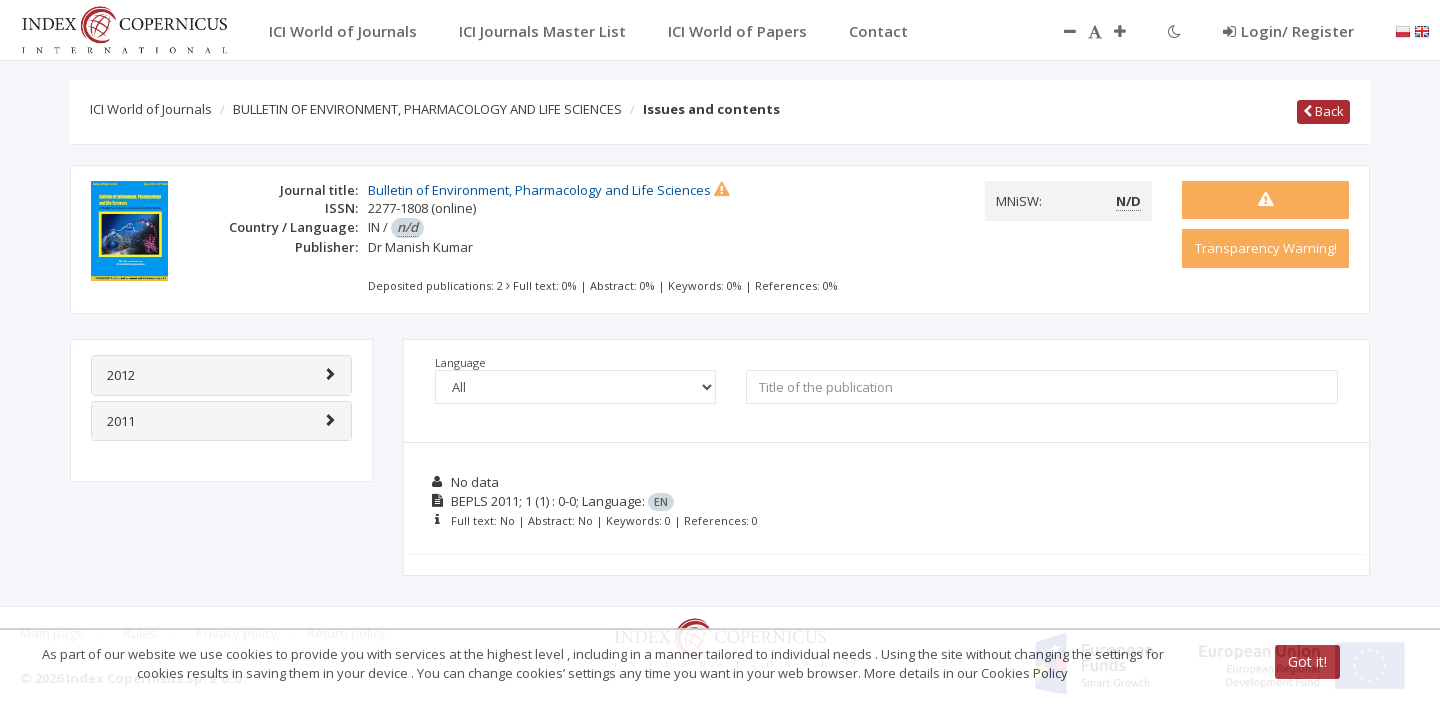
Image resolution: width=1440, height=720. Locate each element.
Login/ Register (1288, 31)
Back (1323, 111)
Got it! (1307, 661)
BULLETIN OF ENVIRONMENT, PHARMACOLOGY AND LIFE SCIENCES (427, 109)
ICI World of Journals (151, 109)
